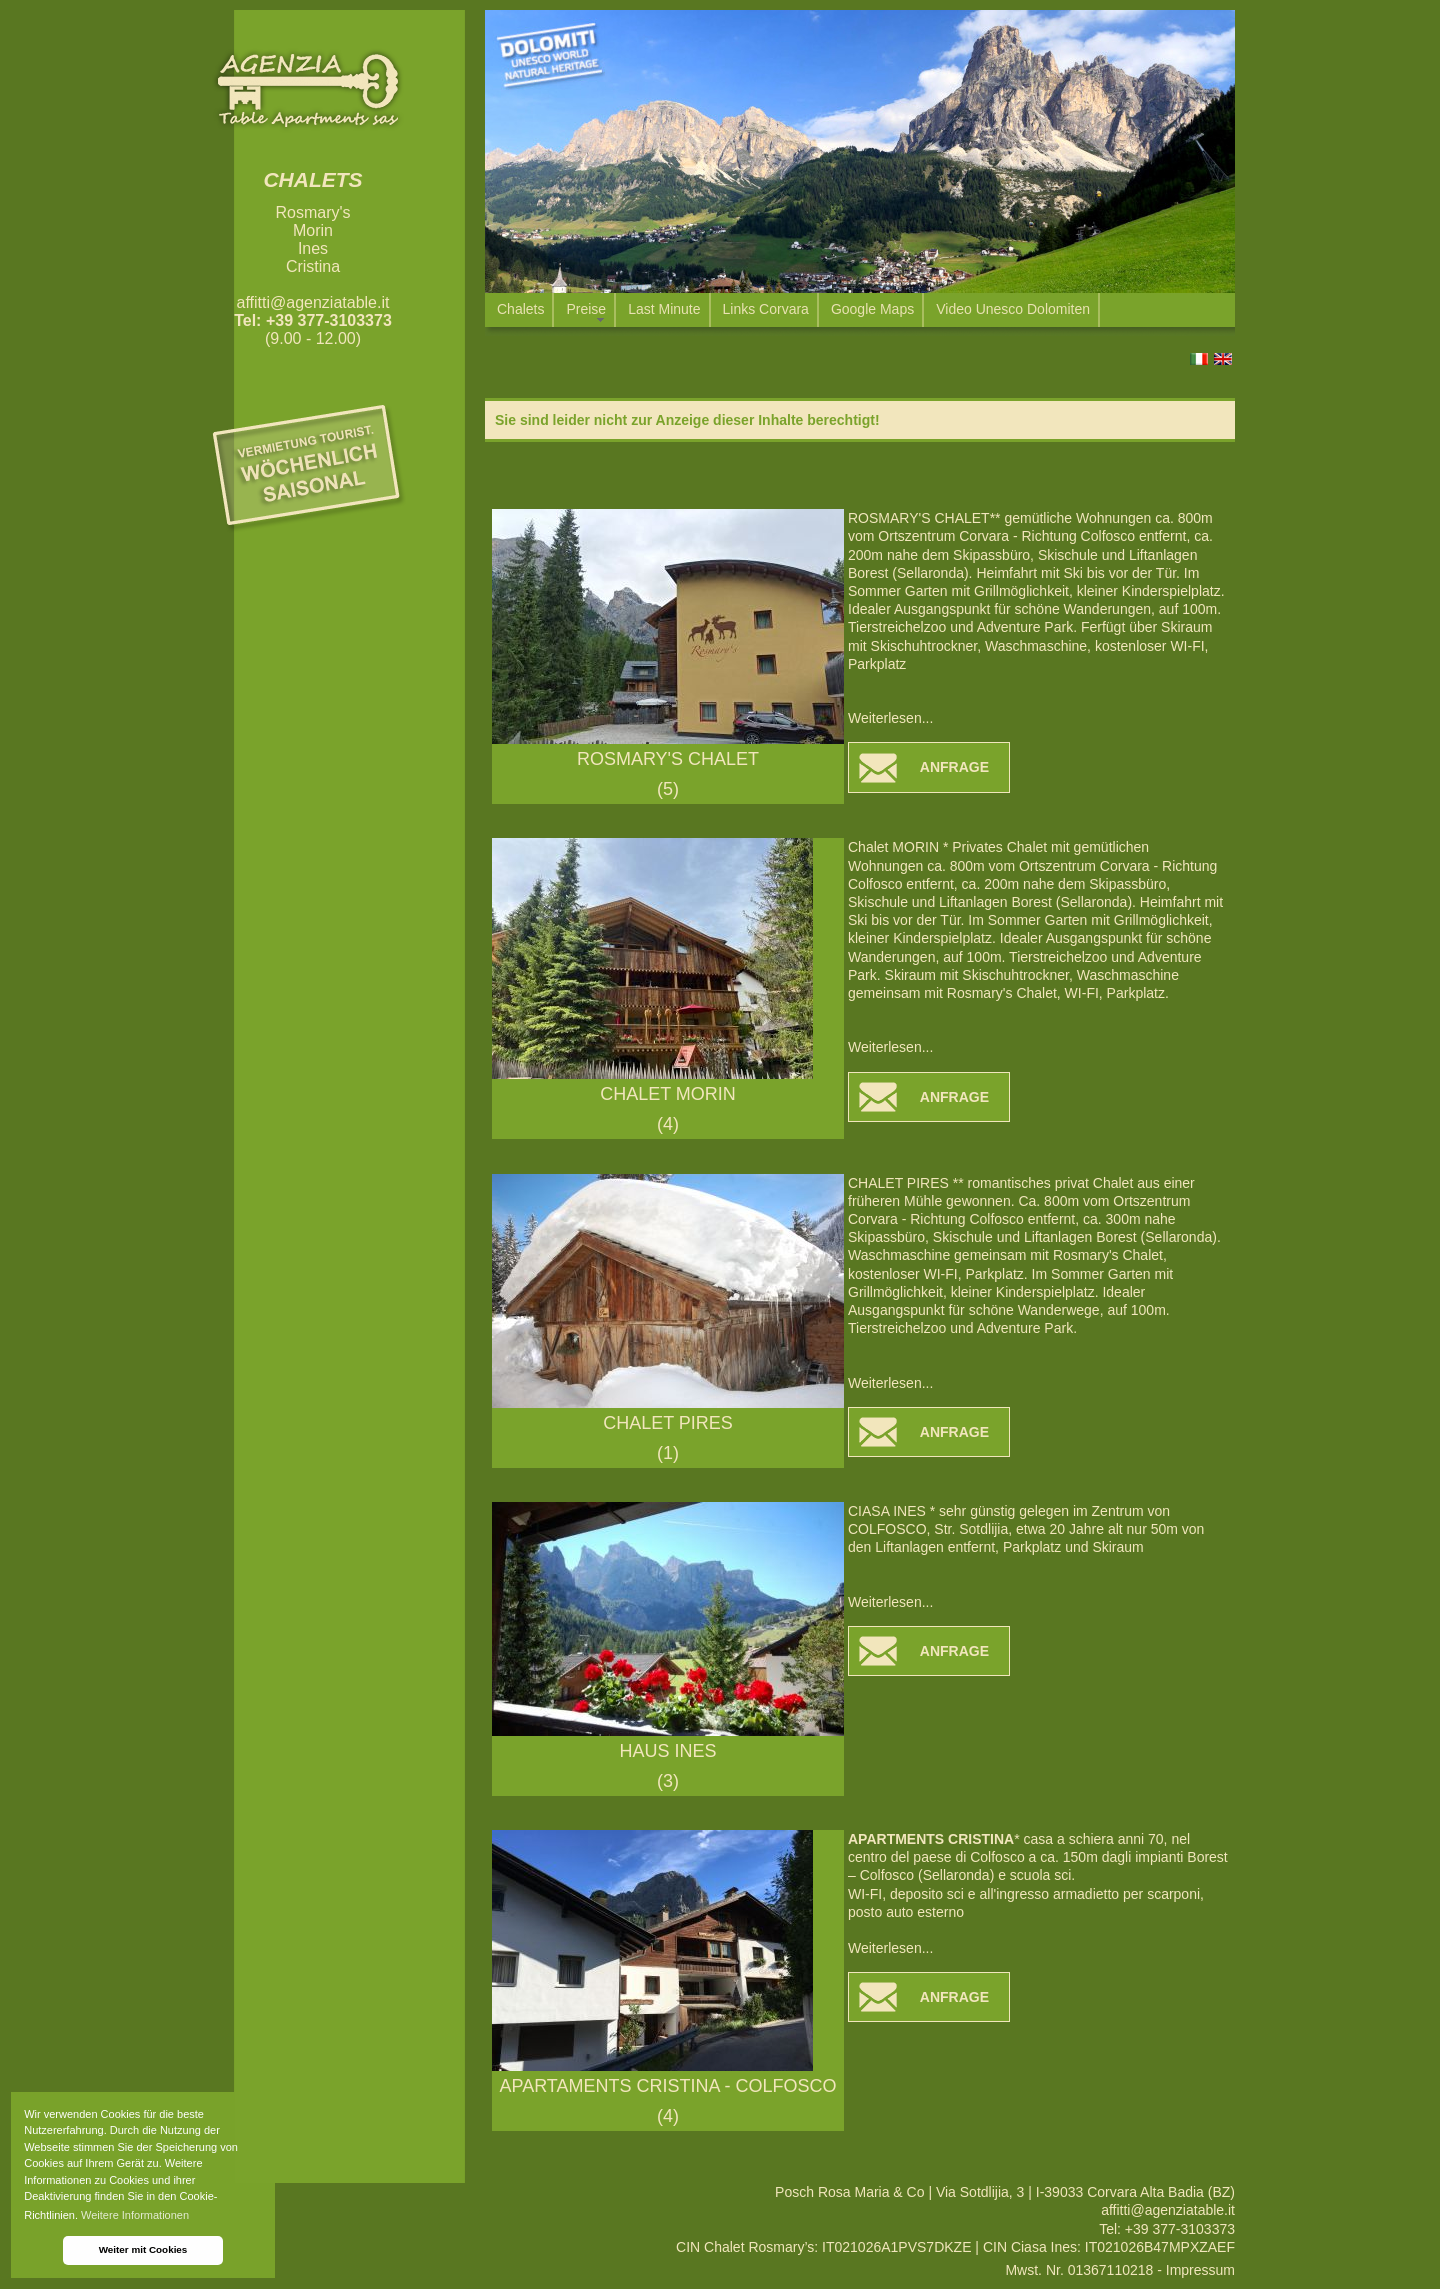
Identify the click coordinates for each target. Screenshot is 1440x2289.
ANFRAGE (954, 767)
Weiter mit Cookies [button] (143, 2249)
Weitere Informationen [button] (135, 2215)
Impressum (1200, 2270)
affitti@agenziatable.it (313, 302)
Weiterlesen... (890, 718)
